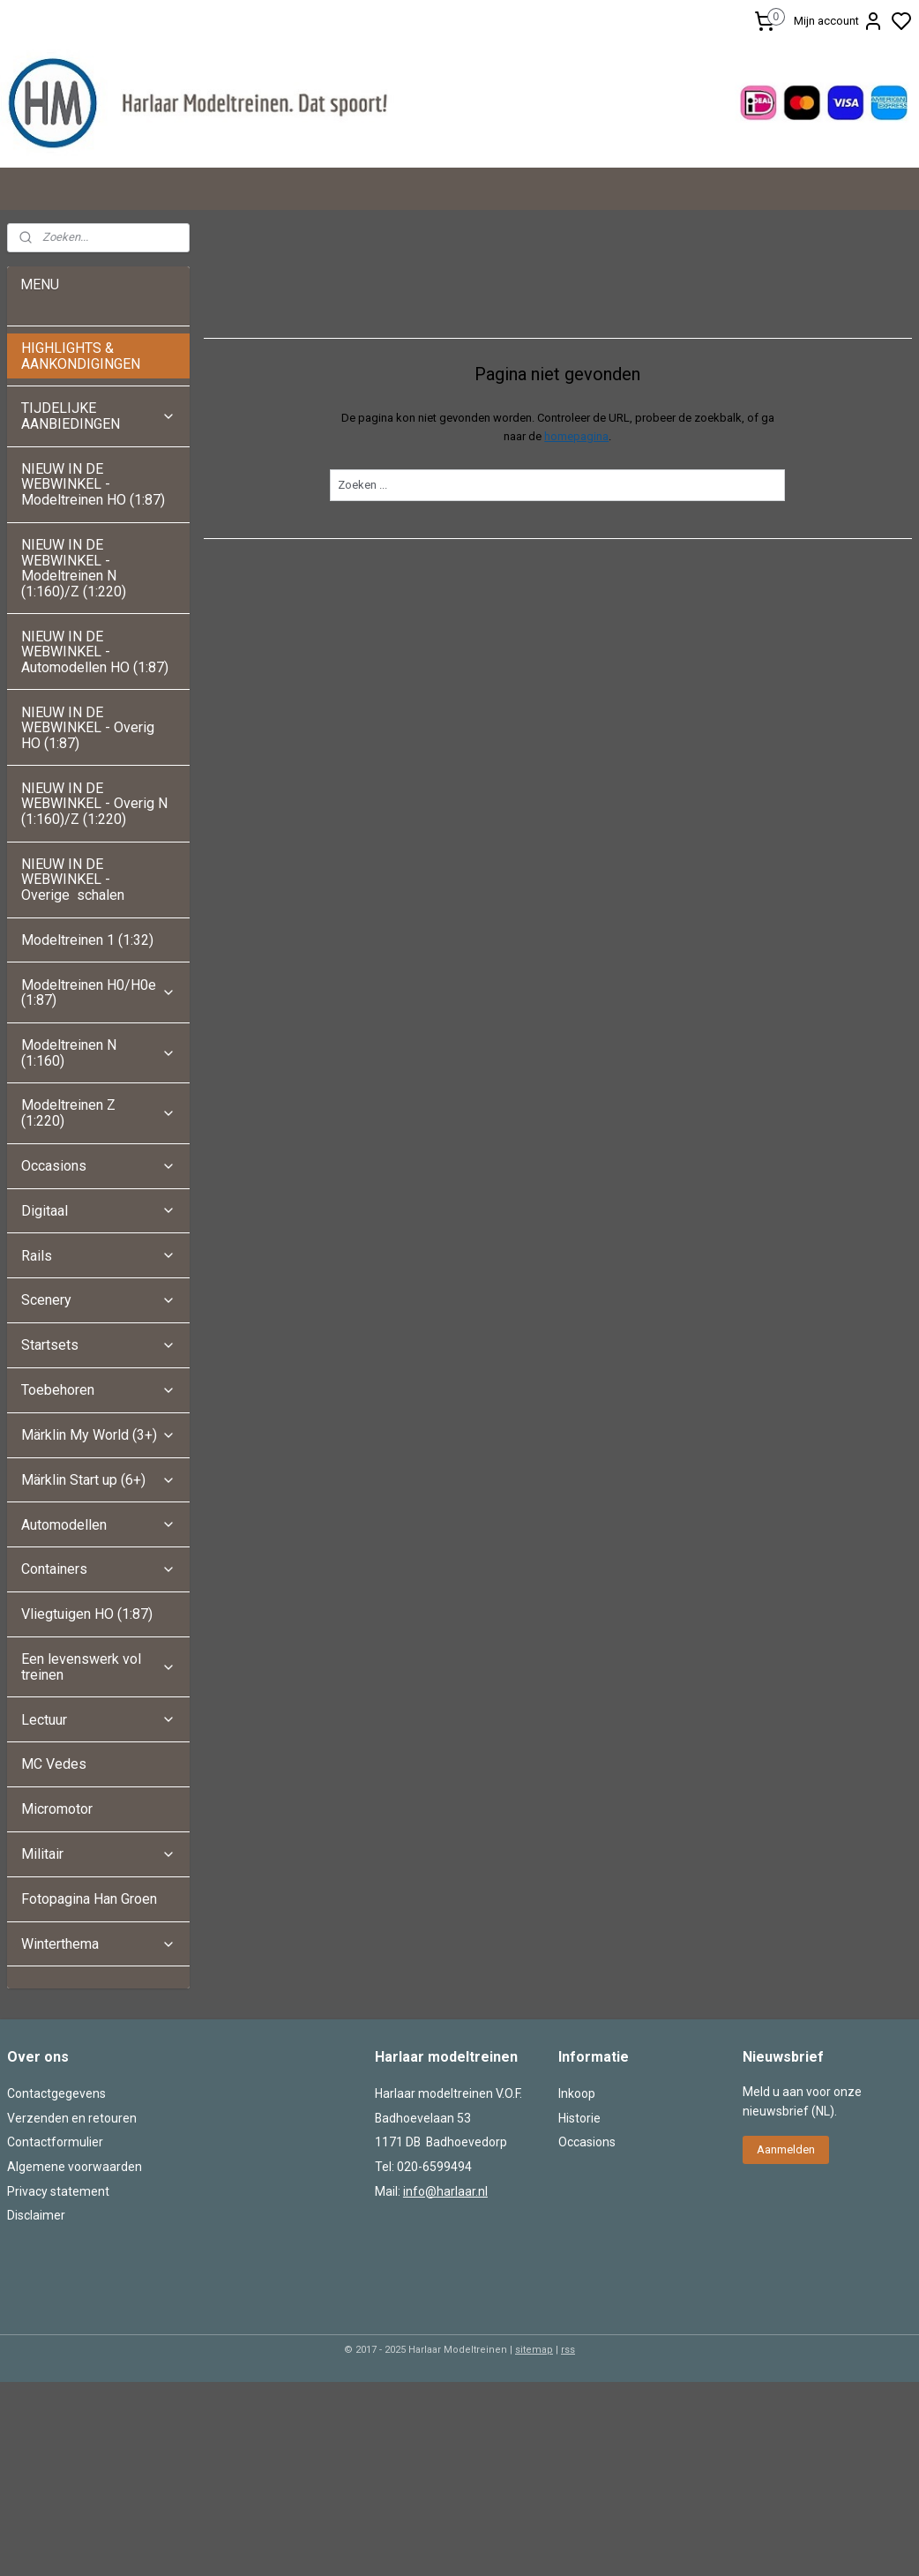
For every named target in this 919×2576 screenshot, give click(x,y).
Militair (98, 1854)
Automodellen (98, 1524)
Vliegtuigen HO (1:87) (87, 1614)
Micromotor (57, 1809)
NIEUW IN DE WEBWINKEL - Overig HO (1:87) (87, 728)
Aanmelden (786, 2149)
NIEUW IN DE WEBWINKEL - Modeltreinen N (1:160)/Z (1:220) (75, 568)
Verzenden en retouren (72, 2118)
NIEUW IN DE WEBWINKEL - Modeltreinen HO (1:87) (93, 484)
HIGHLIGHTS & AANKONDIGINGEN (80, 356)
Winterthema (98, 1944)
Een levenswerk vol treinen (98, 1667)
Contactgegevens (56, 2093)
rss (568, 2349)
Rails (98, 1255)
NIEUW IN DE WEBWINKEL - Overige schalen (72, 879)
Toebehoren (98, 1390)
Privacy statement (58, 2191)
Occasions (98, 1165)
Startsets (98, 1345)
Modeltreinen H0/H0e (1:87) (98, 993)
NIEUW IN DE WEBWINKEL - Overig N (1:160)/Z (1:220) (94, 803)
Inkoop (576, 2093)
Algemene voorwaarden (74, 2167)
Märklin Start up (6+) (98, 1479)
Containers (98, 1569)
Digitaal (98, 1210)
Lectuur (98, 1719)
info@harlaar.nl (445, 2191)
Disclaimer (36, 2215)
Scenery (98, 1300)
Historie (579, 2118)
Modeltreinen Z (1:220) (98, 1113)
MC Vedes (53, 1764)
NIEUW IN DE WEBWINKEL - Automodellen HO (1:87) (94, 652)
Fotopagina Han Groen (89, 1899)
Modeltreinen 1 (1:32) (87, 940)
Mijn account (839, 21)
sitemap (534, 2349)
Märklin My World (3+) (98, 1435)
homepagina (577, 436)
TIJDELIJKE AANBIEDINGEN (98, 416)
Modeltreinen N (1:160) (98, 1053)
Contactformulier (55, 2142)
